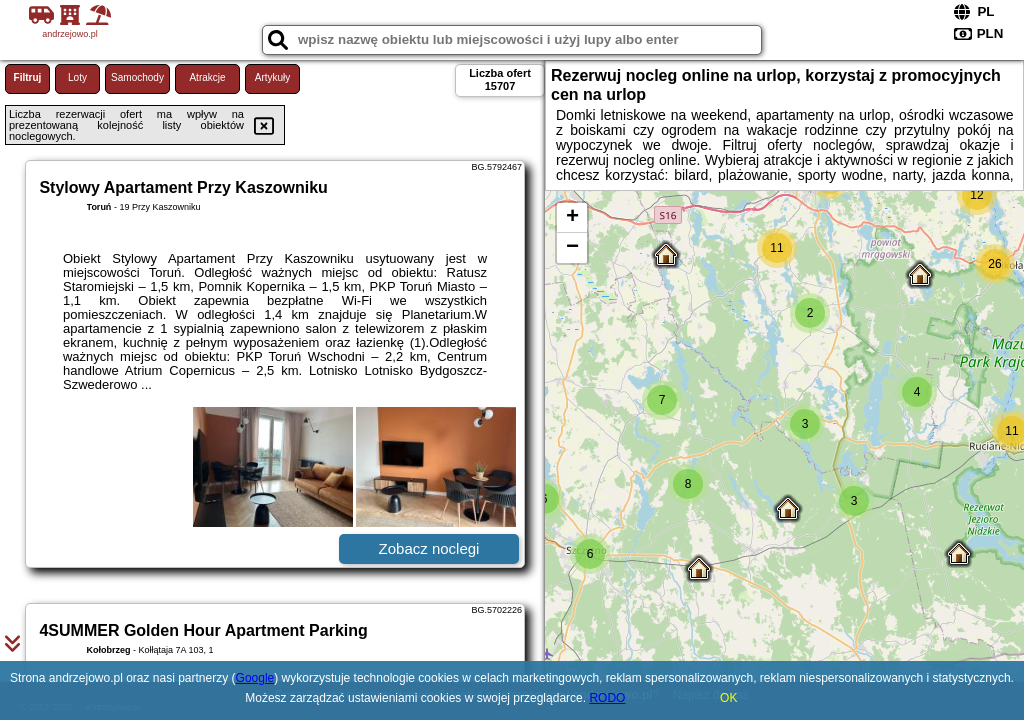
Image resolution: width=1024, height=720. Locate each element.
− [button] (572, 248)
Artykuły (273, 77)
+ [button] (572, 218)
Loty (77, 77)
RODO (607, 698)
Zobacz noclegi (429, 548)
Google (255, 678)
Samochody (137, 77)
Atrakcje (207, 77)
